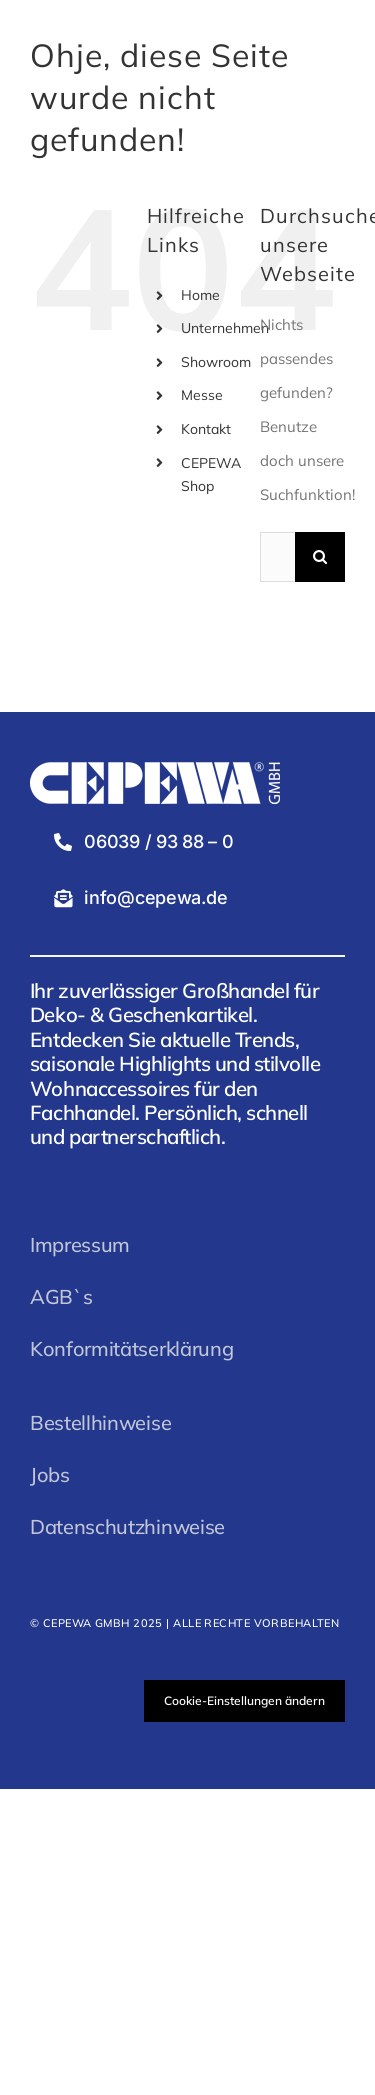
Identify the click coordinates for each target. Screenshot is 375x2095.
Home (200, 295)
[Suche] (320, 557)
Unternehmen (225, 328)
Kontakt (206, 429)
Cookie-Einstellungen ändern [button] (244, 1700)
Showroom (216, 362)
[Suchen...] (277, 557)
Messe (202, 395)
